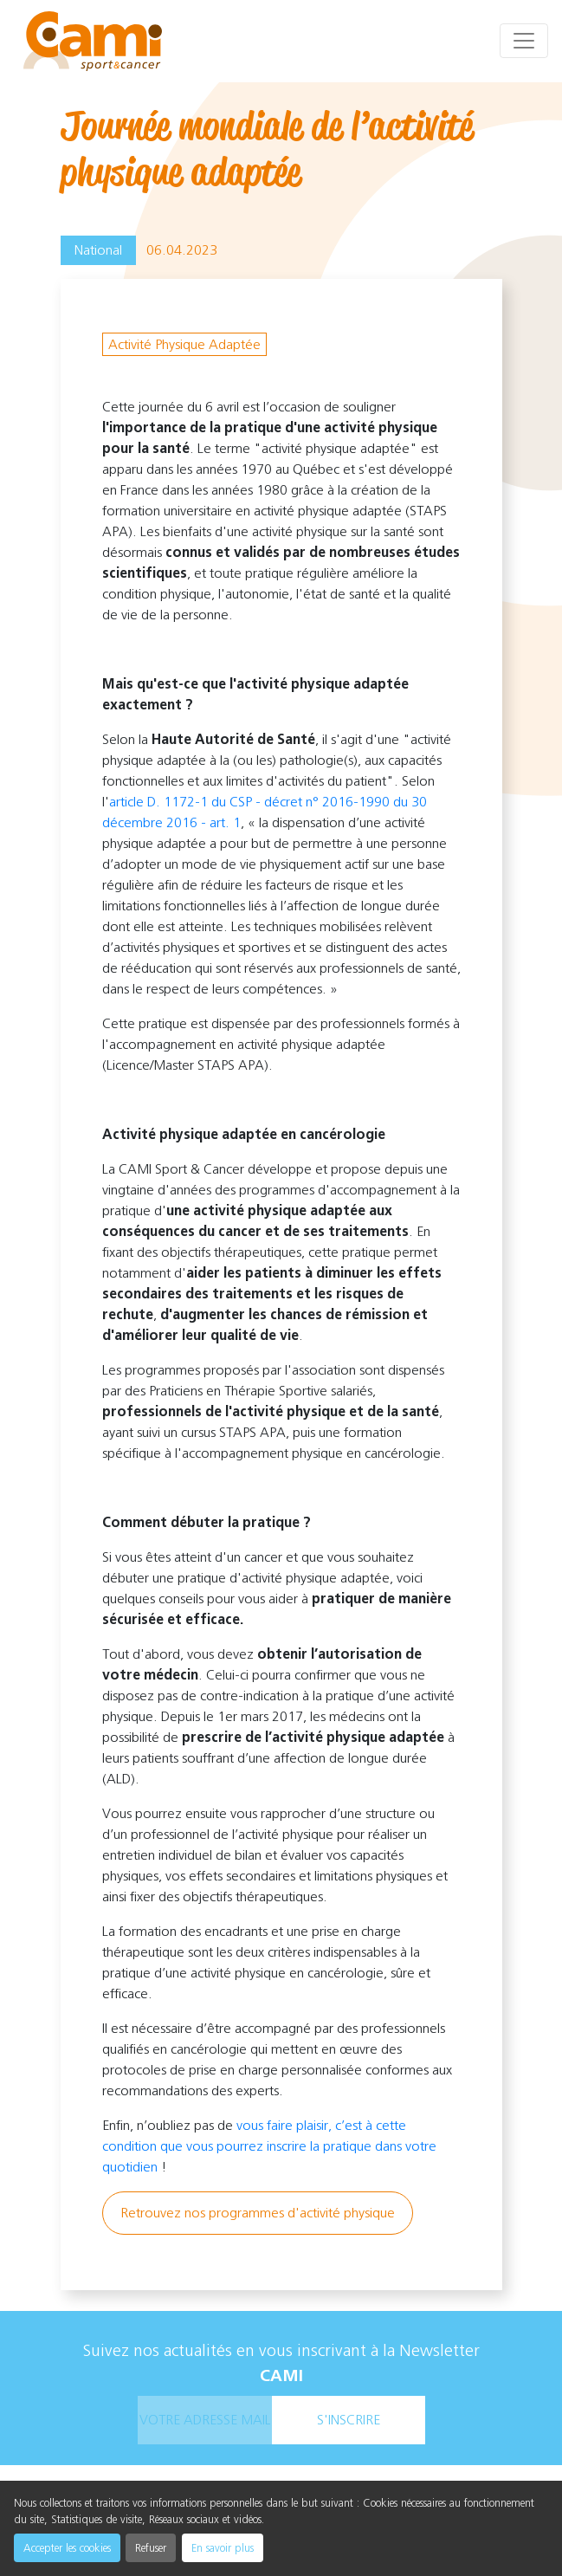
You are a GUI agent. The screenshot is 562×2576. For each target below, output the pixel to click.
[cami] (92, 41)
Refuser (150, 2547)
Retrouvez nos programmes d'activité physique (257, 2212)
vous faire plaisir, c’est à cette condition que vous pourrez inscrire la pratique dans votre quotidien (269, 2146)
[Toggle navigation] (524, 40)
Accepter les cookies (67, 2547)
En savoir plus (222, 2547)
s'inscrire (348, 2419)
